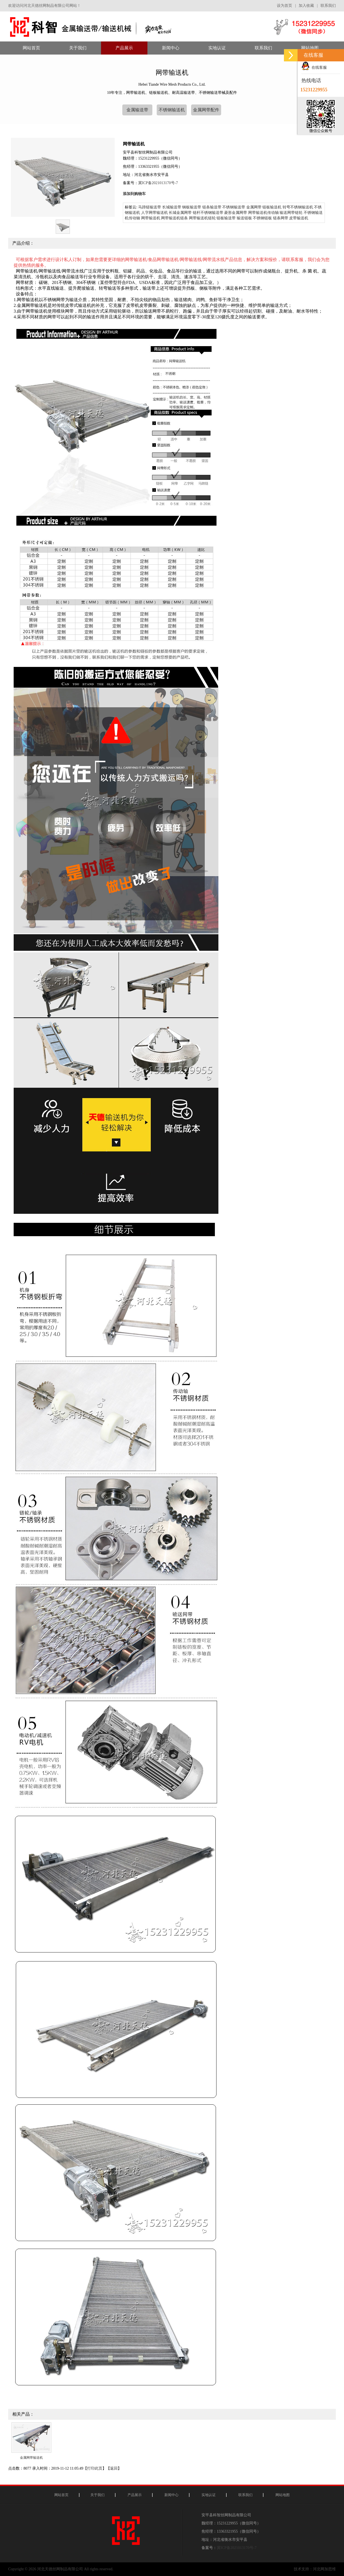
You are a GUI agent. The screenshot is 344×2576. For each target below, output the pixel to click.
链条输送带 (211, 207)
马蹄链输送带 (149, 207)
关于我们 (97, 2495)
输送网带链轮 (291, 213)
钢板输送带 (191, 207)
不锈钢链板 (262, 218)
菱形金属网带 (235, 213)
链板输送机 (271, 207)
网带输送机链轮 (202, 218)
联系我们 (328, 6)
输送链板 (244, 218)
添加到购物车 (134, 194)
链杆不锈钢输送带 (208, 213)
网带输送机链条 (174, 218)
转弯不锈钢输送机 (298, 207)
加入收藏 (306, 6)
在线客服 (314, 67)
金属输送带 (137, 109)
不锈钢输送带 (233, 207)
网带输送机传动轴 (263, 213)
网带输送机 (150, 218)
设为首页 (284, 6)
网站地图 (282, 2495)
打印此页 (94, 2468)
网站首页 (61, 2495)
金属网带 (254, 207)
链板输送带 (226, 218)
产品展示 (134, 2495)
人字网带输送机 (154, 213)
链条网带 (280, 218)
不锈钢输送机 (172, 109)
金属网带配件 (206, 109)
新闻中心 (171, 2495)
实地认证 (208, 2495)
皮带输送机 (298, 218)
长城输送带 (171, 207)
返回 (114, 2468)
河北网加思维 (324, 2569)
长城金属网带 (180, 213)
